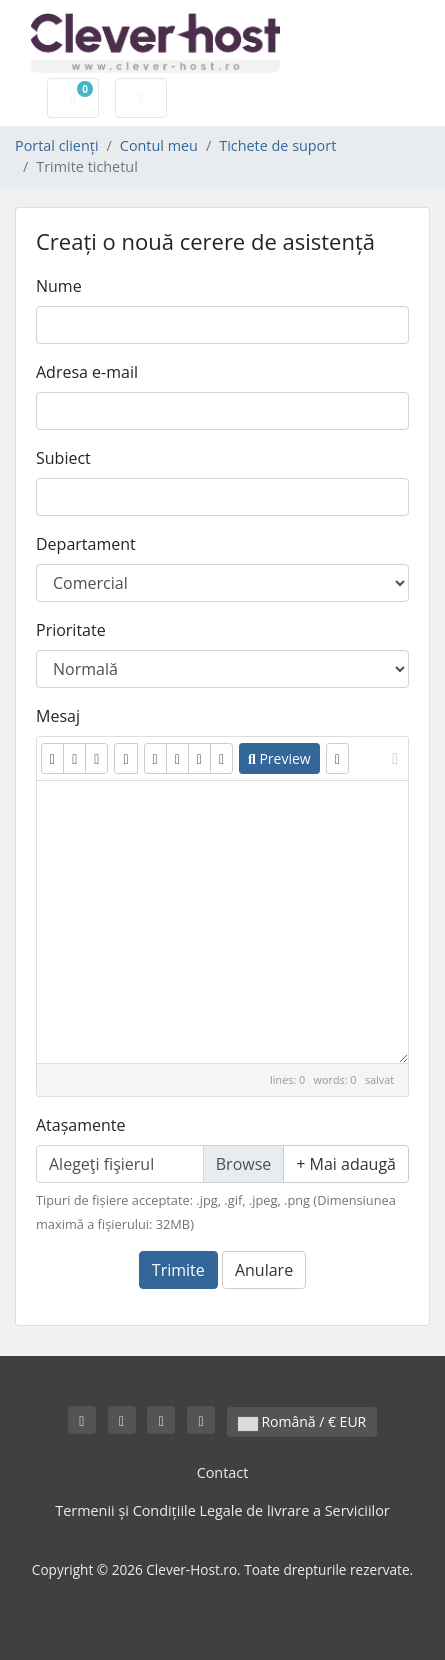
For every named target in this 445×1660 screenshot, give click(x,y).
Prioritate (71, 630)
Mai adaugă (346, 1164)
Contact (223, 1472)
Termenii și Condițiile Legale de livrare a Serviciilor (222, 1510)
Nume (59, 286)
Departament (86, 544)
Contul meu (159, 145)
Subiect (63, 458)
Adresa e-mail (87, 372)
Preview (279, 758)
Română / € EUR (302, 1421)
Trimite (178, 1270)
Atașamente (81, 1125)
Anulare (264, 1270)
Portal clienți (57, 145)
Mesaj (58, 716)
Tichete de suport (277, 145)
